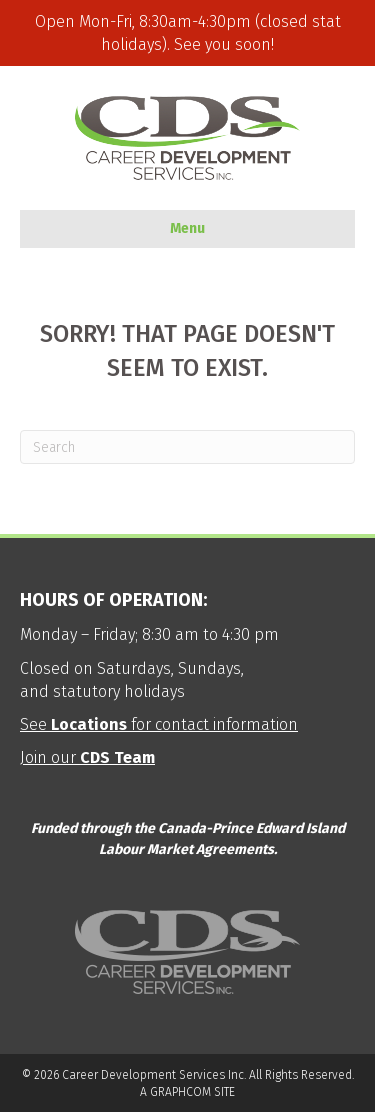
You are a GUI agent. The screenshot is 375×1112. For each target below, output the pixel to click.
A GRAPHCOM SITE (187, 1092)
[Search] (187, 447)
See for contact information (159, 724)
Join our (87, 757)
